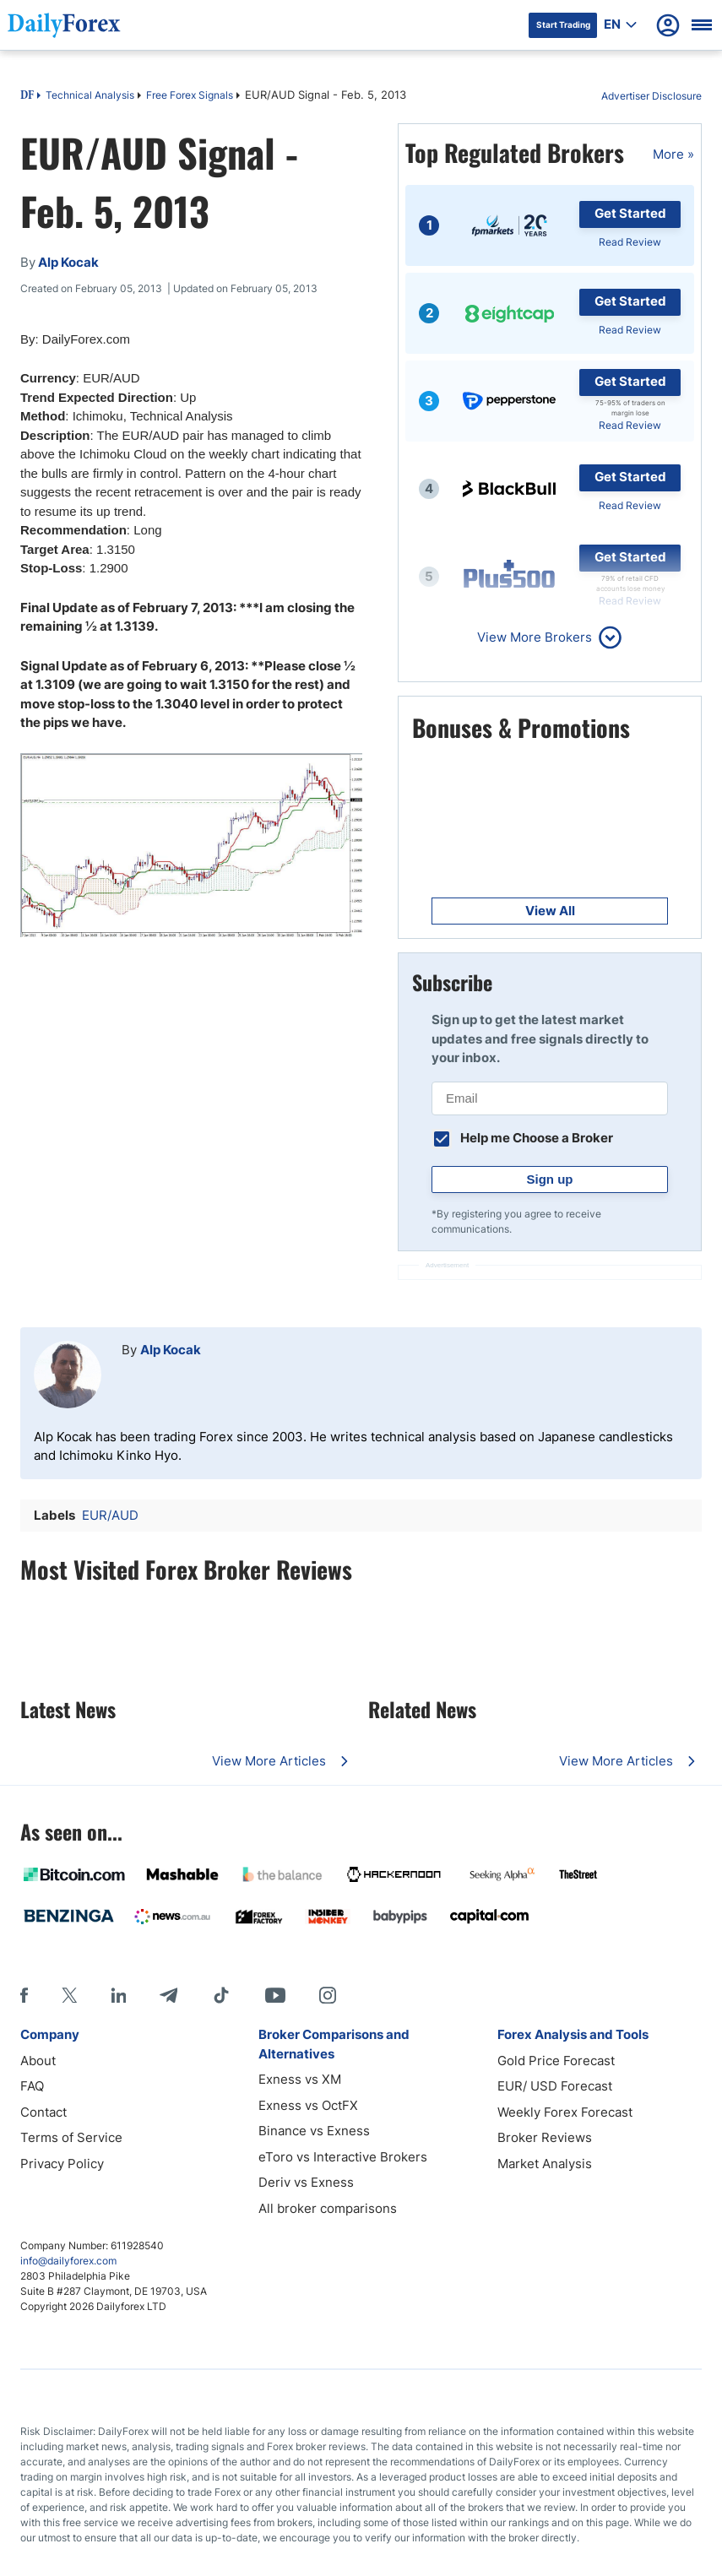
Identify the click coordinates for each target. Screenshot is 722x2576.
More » (673, 154)
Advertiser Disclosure (651, 95)
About (38, 2061)
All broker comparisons (327, 2208)
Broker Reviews (544, 2137)
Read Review (630, 242)
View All (550, 911)
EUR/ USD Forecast (554, 2086)
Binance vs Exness (314, 2131)
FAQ (32, 2086)
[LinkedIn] (118, 1995)
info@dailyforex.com (68, 2260)
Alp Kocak (170, 1350)
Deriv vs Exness (306, 2182)
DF (27, 96)
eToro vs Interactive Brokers (342, 2157)
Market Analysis (544, 2164)
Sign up (550, 1179)
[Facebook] (24, 1995)
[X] (69, 1995)
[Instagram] (327, 1995)
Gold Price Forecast (556, 2061)
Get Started (630, 213)
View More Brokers (534, 637)
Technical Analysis (90, 95)
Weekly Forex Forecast (564, 2112)
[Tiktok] (221, 1995)
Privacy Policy (62, 2164)
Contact (43, 2112)
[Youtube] (275, 1995)
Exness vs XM (299, 2079)
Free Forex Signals (189, 95)
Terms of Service (71, 2137)
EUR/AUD (110, 1515)
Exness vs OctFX (308, 2105)
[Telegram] (168, 1995)
